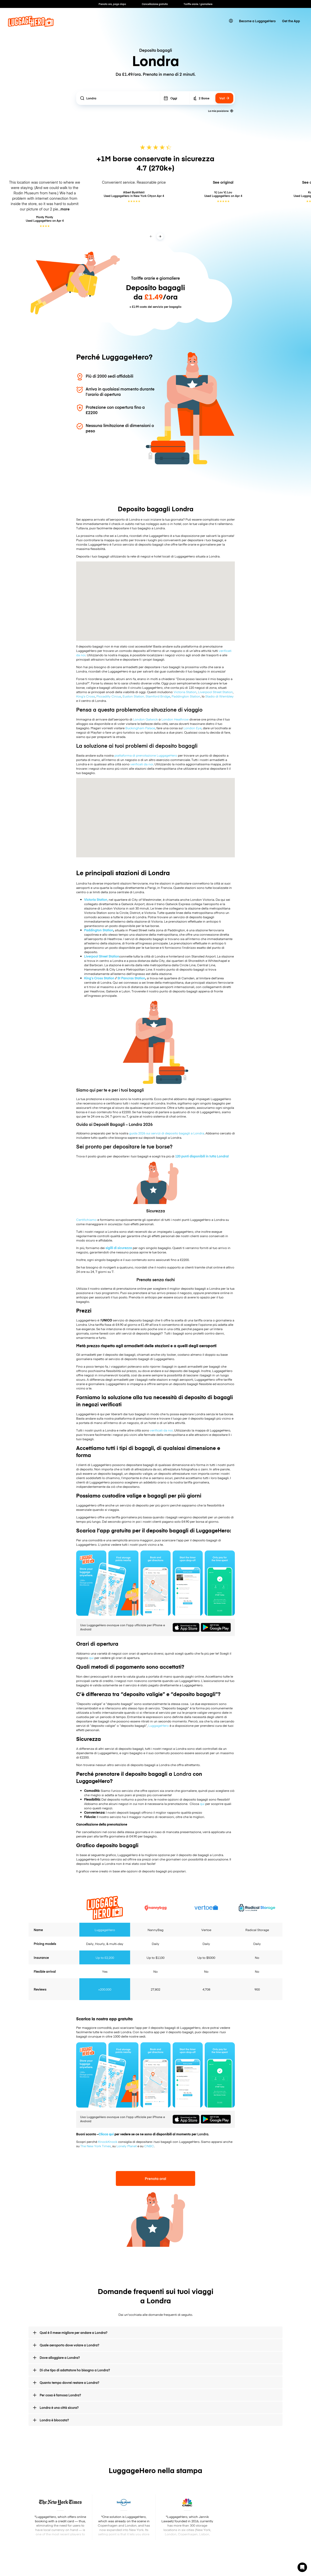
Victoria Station (185, 692)
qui (91, 1657)
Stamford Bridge (158, 696)
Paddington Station (186, 696)
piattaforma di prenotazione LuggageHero (145, 755)
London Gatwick (145, 719)
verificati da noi (141, 764)
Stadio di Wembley (219, 696)
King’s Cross (85, 696)
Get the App (291, 21)
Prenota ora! (155, 2178)
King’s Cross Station (99, 978)
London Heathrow (175, 719)
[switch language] (231, 21)
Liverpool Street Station (215, 692)
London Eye (192, 728)
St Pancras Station (131, 978)
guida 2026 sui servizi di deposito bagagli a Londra (166, 1133)
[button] (302, 2567)
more (65, 208)
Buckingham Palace (140, 728)
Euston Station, (134, 696)
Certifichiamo (86, 1219)
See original (223, 182)
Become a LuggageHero (257, 21)
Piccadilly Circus (108, 696)
